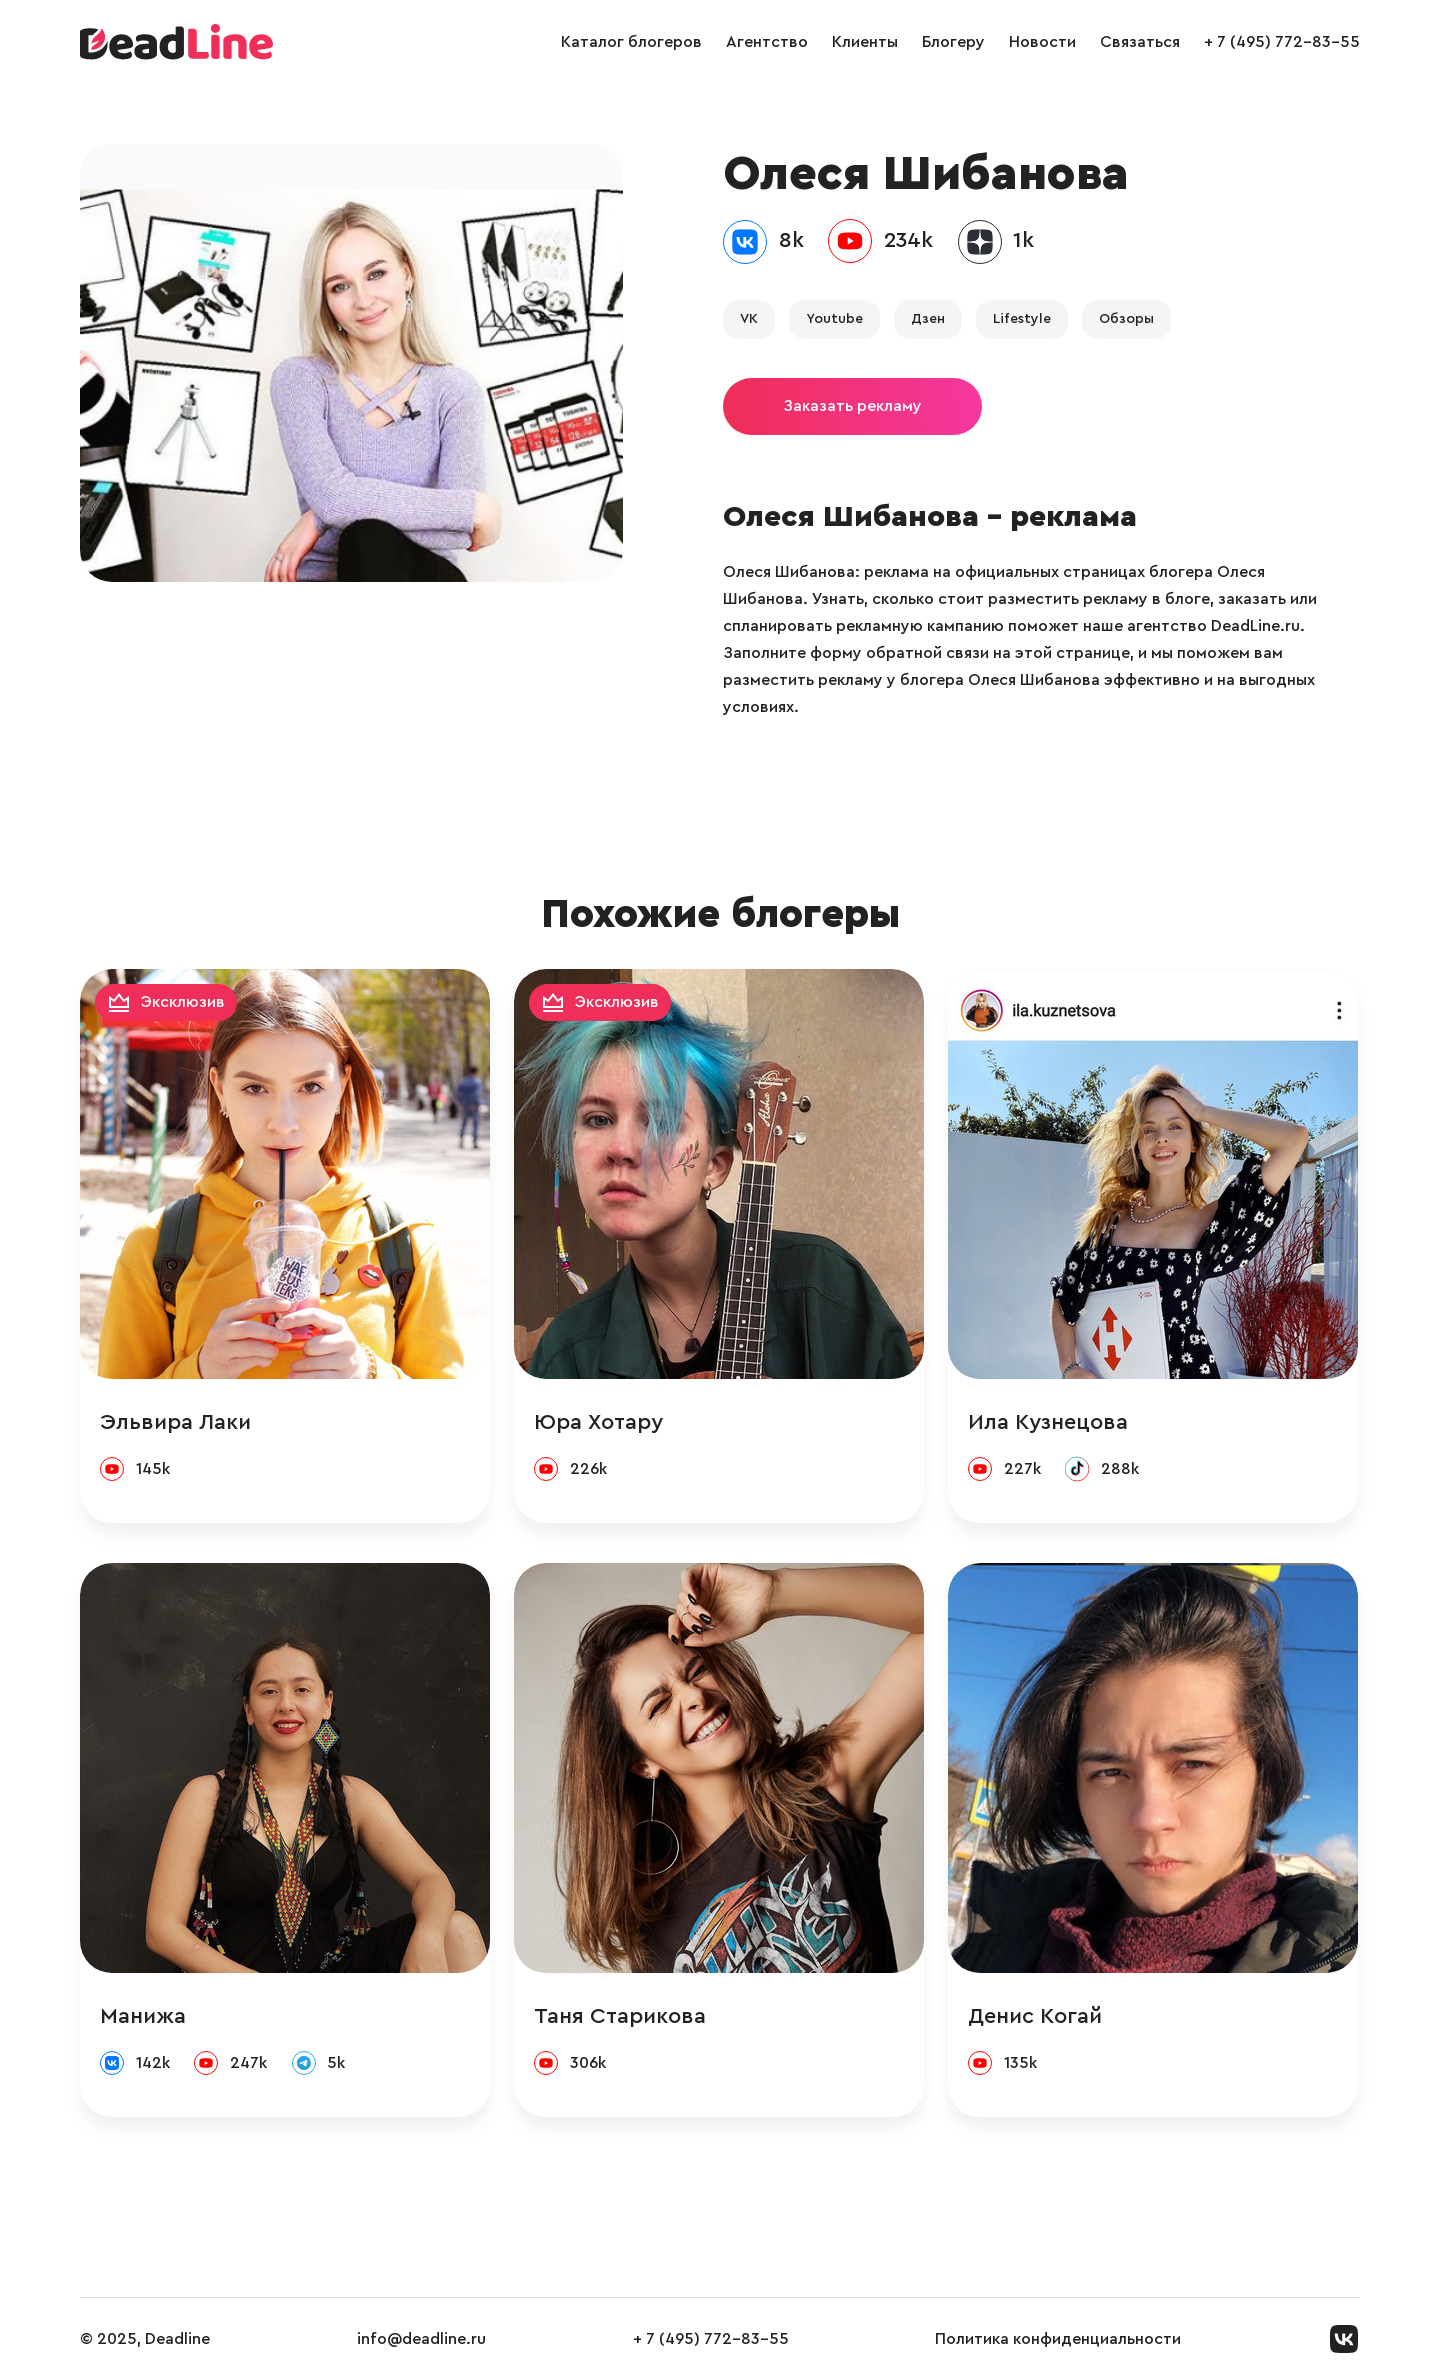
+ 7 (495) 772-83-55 (1282, 42)
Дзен (928, 319)
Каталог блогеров (631, 42)
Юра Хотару (598, 1422)
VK (749, 319)
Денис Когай (1035, 2016)
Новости (1042, 42)
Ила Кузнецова (1048, 1422)
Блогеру (953, 42)
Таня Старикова (620, 2016)
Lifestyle (1022, 319)
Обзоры (1126, 319)
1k (1023, 240)
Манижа (143, 2016)
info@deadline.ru (421, 2339)
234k (908, 240)
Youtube (834, 319)
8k (791, 240)
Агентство (767, 42)
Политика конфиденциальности (1058, 2339)
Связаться (1140, 42)
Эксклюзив (183, 1002)
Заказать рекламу (852, 406)
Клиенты (865, 42)
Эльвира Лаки (175, 1422)
